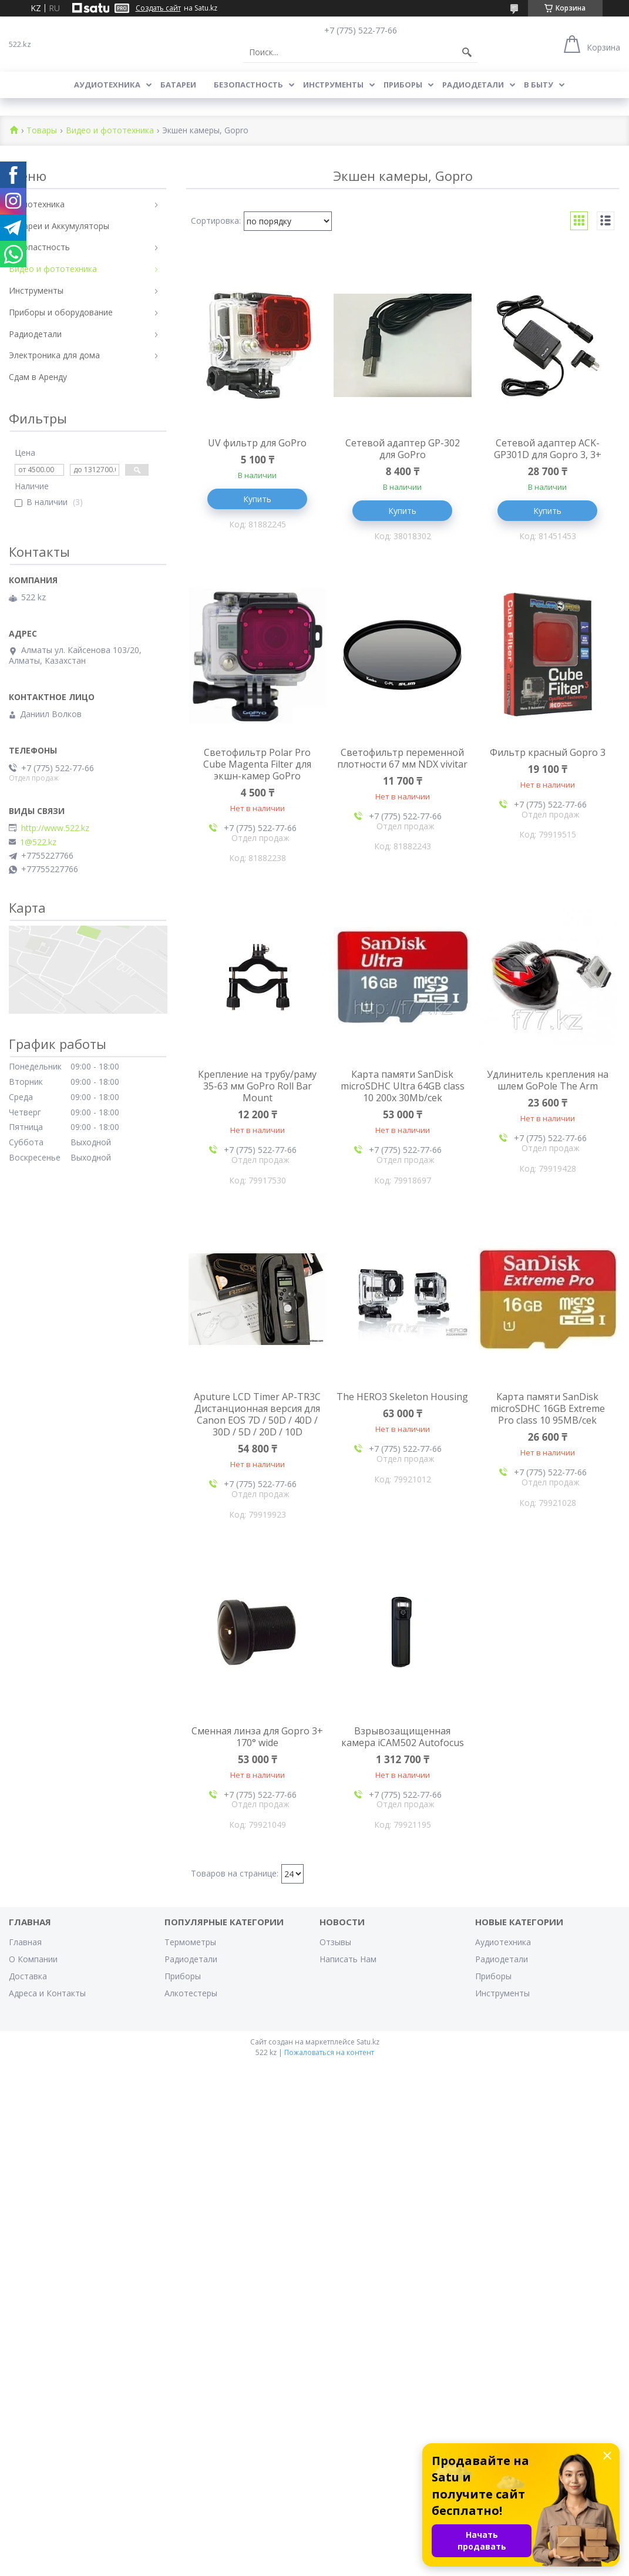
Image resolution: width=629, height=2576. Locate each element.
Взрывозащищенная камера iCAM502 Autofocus (402, 1736)
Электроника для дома (54, 355)
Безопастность (248, 84)
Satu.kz (367, 2042)
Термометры (190, 1942)
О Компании (33, 1959)
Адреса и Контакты (47, 1993)
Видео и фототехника (110, 131)
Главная (25, 1942)
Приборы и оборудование (61, 312)
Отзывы (335, 1942)
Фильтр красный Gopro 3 (548, 752)
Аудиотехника (107, 84)
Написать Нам (347, 1959)
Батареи (178, 84)
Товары (41, 131)
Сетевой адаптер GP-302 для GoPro (402, 448)
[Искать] (467, 52)
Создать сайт (158, 8)
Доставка (28, 1976)
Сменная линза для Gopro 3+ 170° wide (257, 1736)
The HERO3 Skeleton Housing (402, 1397)
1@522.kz (38, 842)
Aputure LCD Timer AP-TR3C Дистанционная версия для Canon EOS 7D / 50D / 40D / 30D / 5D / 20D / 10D (257, 1414)
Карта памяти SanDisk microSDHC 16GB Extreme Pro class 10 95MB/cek (547, 1408)
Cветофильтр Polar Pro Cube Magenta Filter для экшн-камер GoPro (257, 764)
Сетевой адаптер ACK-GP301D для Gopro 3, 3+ (547, 448)
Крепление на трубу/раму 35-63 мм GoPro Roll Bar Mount (257, 1086)
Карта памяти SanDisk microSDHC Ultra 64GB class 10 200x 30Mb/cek (403, 1086)
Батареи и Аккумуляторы (59, 225)
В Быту (538, 84)
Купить (257, 499)
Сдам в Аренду (38, 376)
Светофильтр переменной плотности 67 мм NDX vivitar (402, 758)
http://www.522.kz (55, 828)
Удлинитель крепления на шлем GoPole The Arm (547, 1080)
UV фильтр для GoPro (257, 443)
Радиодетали (473, 84)
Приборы (403, 84)
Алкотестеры (190, 1993)
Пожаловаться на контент (329, 2052)
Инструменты (333, 84)
